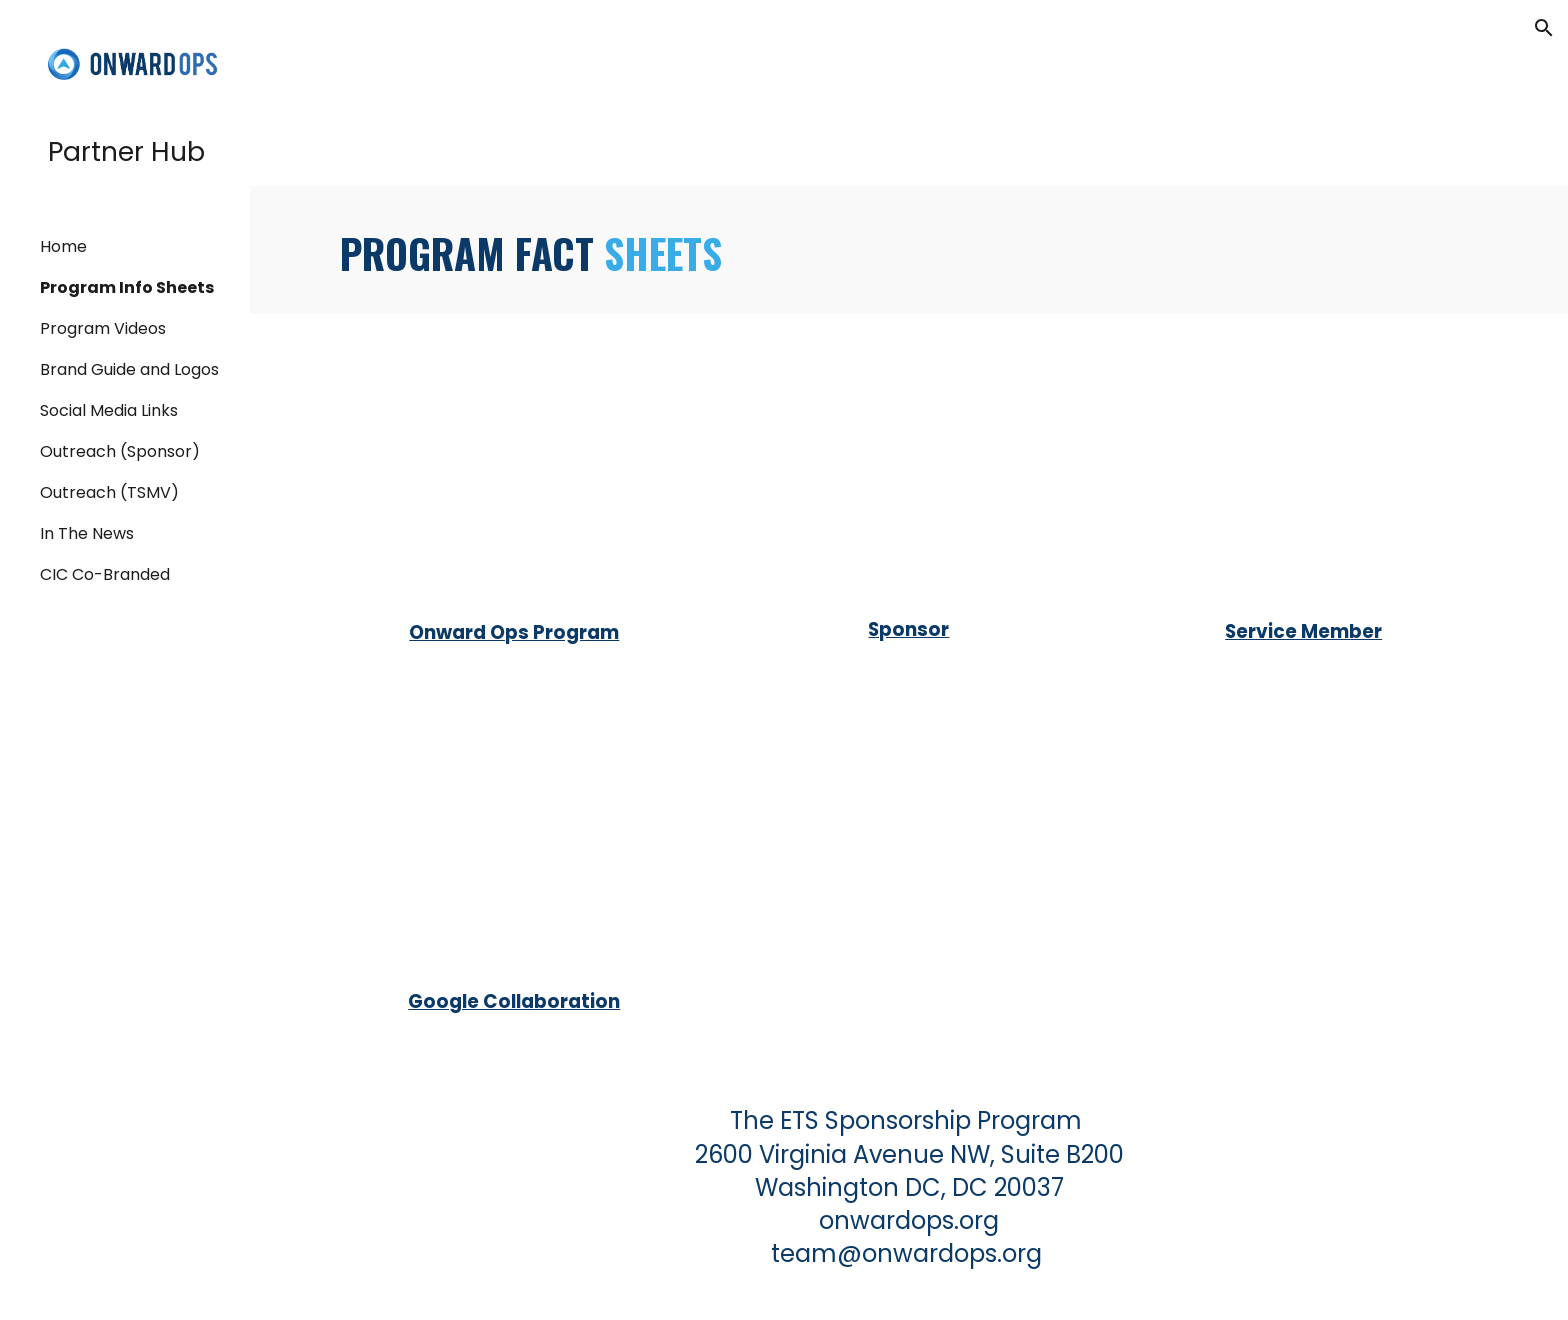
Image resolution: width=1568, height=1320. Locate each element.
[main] (909, 250)
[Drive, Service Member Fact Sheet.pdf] (1303, 471)
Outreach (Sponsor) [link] (120, 451)
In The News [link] (87, 533)
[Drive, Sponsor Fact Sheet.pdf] (908, 470)
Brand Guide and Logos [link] (129, 369)
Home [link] (63, 246)
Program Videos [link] (103, 328)
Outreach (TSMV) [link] (109, 492)
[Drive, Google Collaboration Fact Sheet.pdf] (514, 842)
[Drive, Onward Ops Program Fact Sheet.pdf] (514, 471)
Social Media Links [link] (109, 410)
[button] (1544, 28)
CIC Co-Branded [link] (105, 574)
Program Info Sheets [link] (127, 287)
